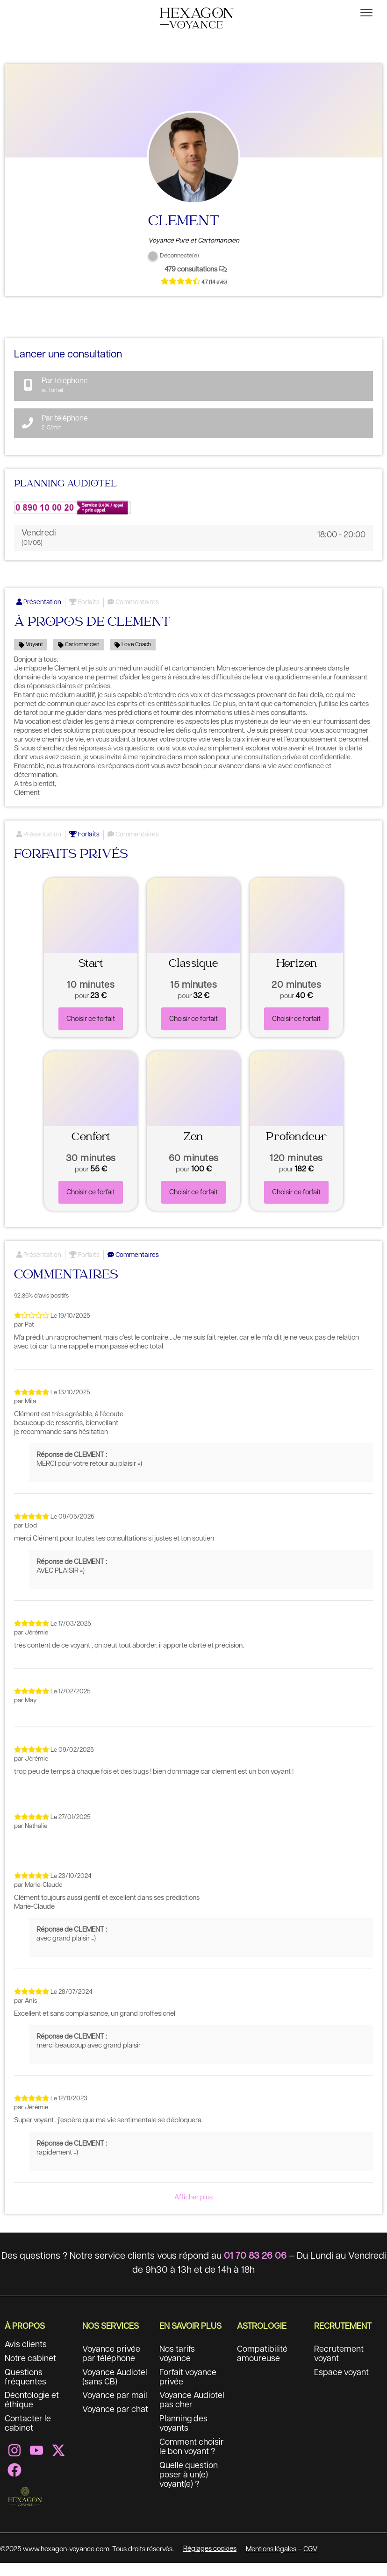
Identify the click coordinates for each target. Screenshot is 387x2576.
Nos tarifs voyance (177, 2367)
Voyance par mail (114, 2409)
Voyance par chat (115, 2423)
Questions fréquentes (25, 2390)
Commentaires (133, 615)
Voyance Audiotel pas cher (191, 2414)
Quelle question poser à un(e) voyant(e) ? (188, 2488)
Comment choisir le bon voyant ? (191, 2460)
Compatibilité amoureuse (262, 2367)
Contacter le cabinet (28, 2437)
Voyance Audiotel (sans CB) (114, 2390)
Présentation (38, 615)
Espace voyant (341, 2386)
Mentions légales (271, 2562)
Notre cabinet (30, 2372)
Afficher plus (193, 2210)
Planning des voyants (183, 2437)
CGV (310, 2562)
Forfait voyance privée (187, 2390)
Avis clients (26, 2358)
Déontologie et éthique (32, 2414)
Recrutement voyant (339, 2367)
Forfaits (84, 615)
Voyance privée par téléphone (111, 2367)
